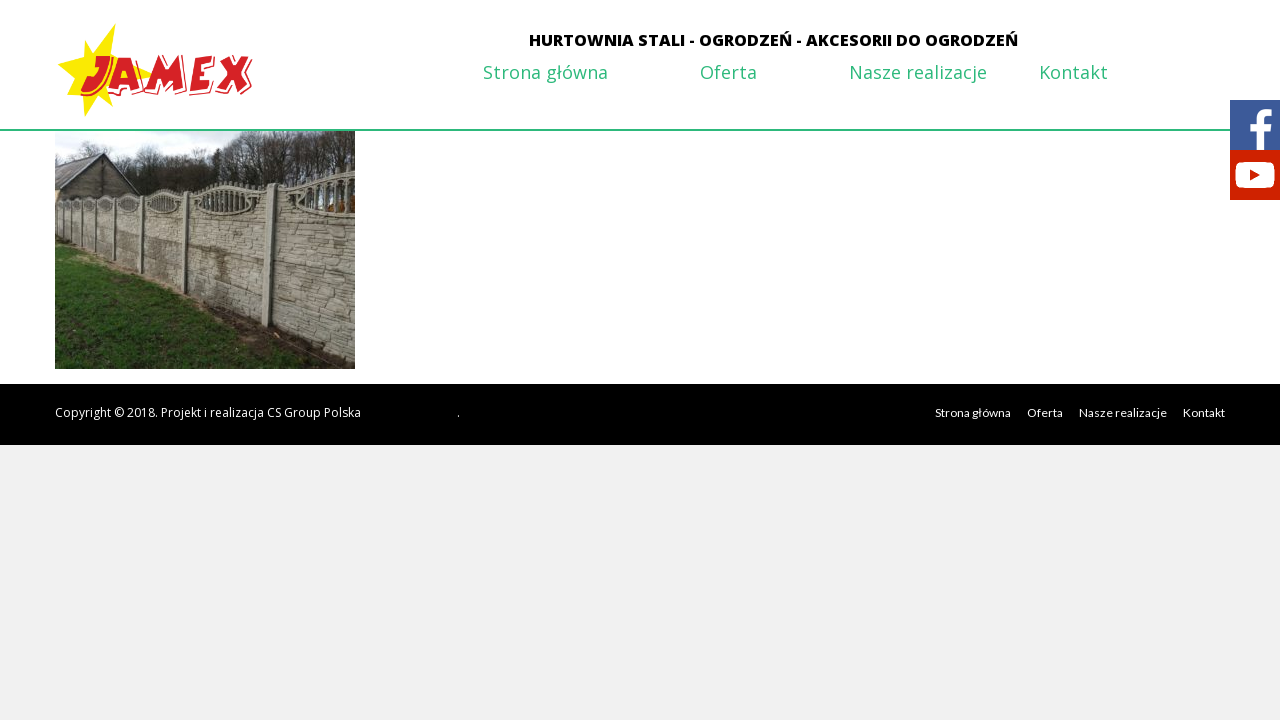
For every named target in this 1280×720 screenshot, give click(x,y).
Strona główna (545, 72)
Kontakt (1073, 72)
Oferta (728, 72)
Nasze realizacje (918, 72)
